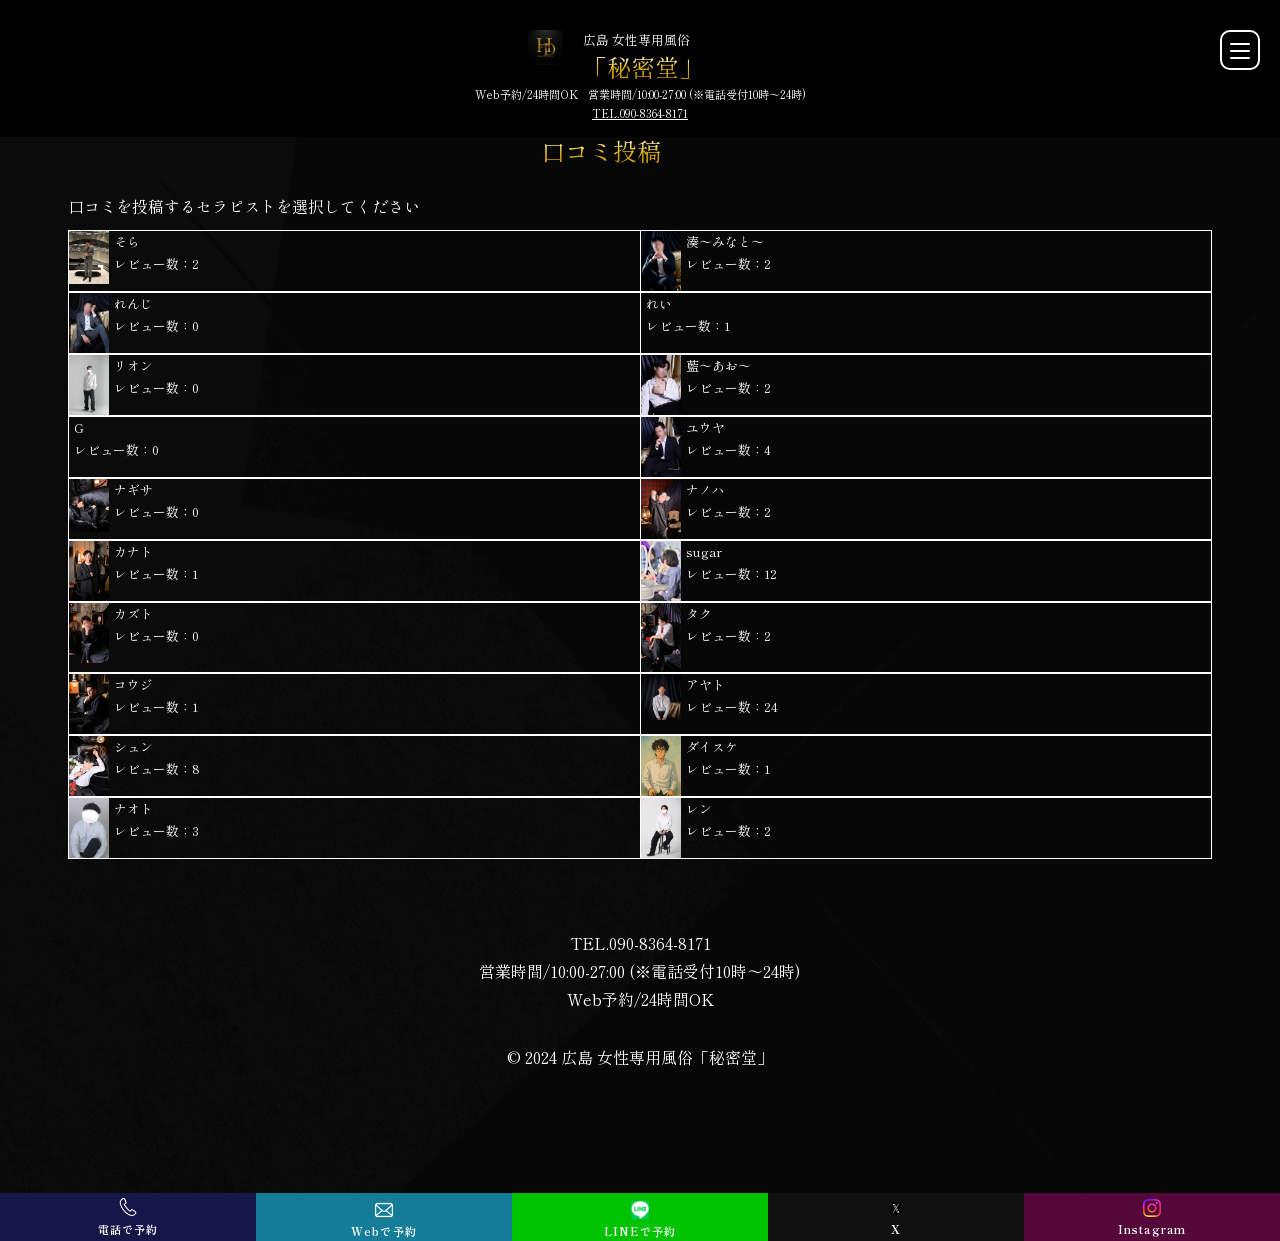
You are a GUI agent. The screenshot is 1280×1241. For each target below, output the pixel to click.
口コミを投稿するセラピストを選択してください (244, 206)
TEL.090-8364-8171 (640, 113)
